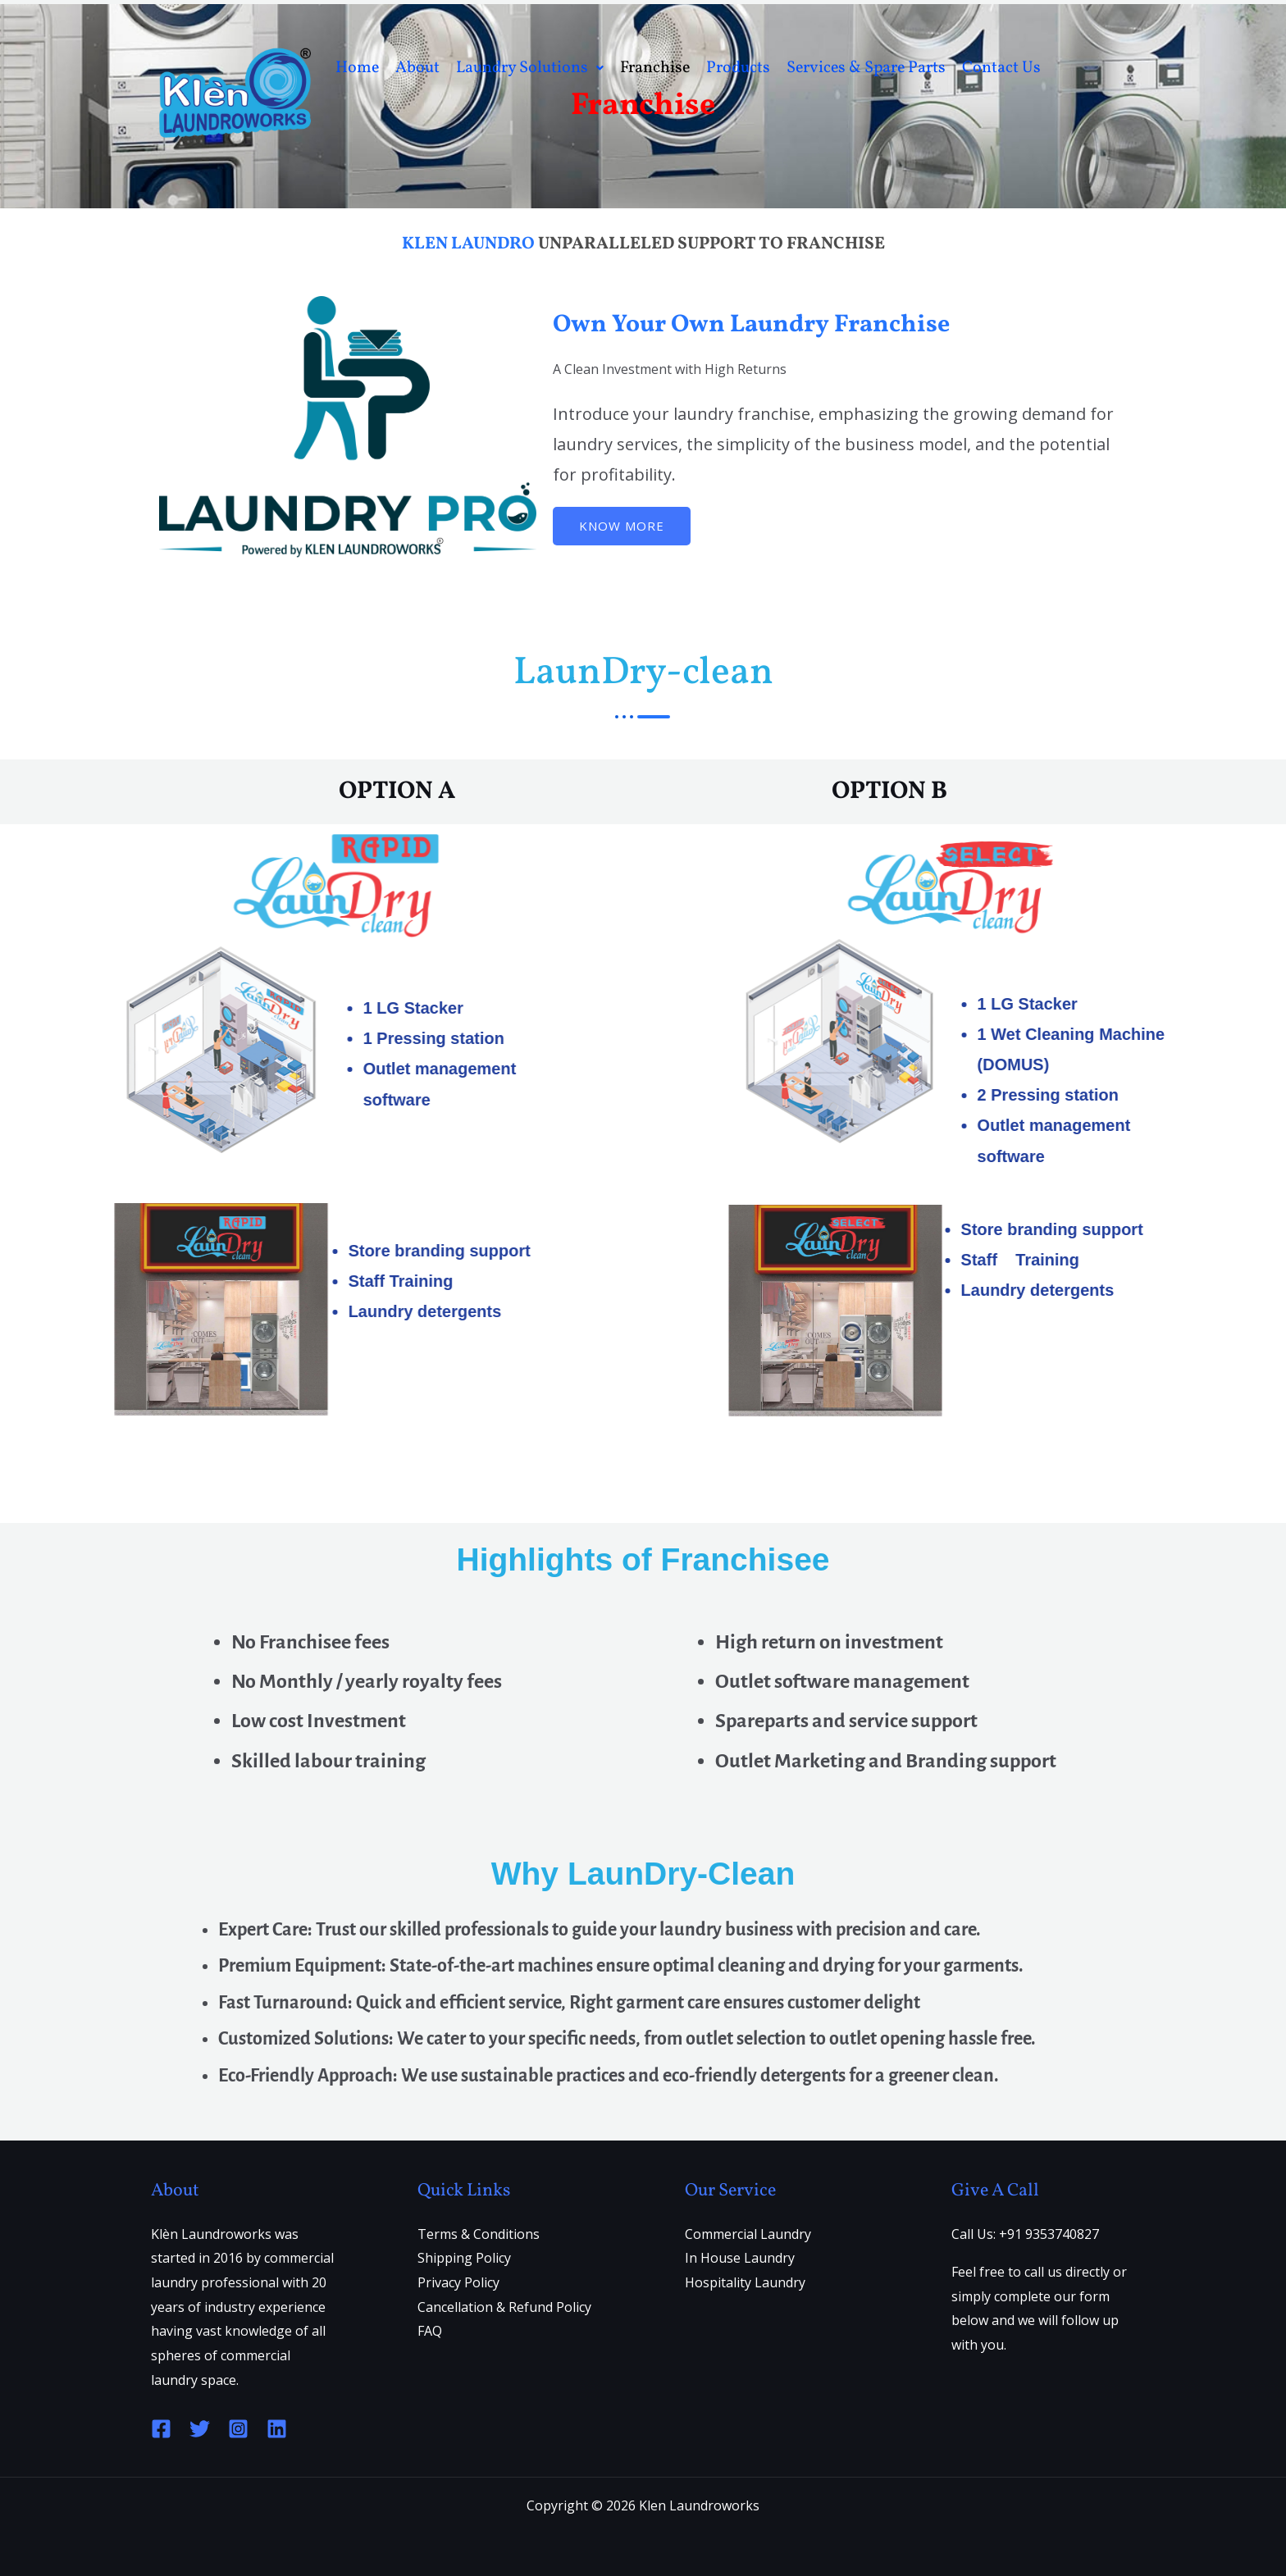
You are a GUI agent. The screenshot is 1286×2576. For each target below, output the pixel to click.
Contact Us (1001, 89)
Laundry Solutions (530, 89)
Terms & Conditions (478, 2234)
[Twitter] (199, 2429)
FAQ (429, 2331)
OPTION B (889, 791)
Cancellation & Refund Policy (504, 2307)
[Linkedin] (277, 2429)
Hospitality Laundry (745, 2282)
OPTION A (397, 791)
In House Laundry (740, 2258)
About (417, 89)
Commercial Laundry (748, 2234)
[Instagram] (238, 2429)
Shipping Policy (464, 2258)
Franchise (655, 89)
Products (738, 89)
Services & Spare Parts (866, 89)
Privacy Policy (458, 2282)
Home (357, 89)
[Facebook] (161, 2429)
